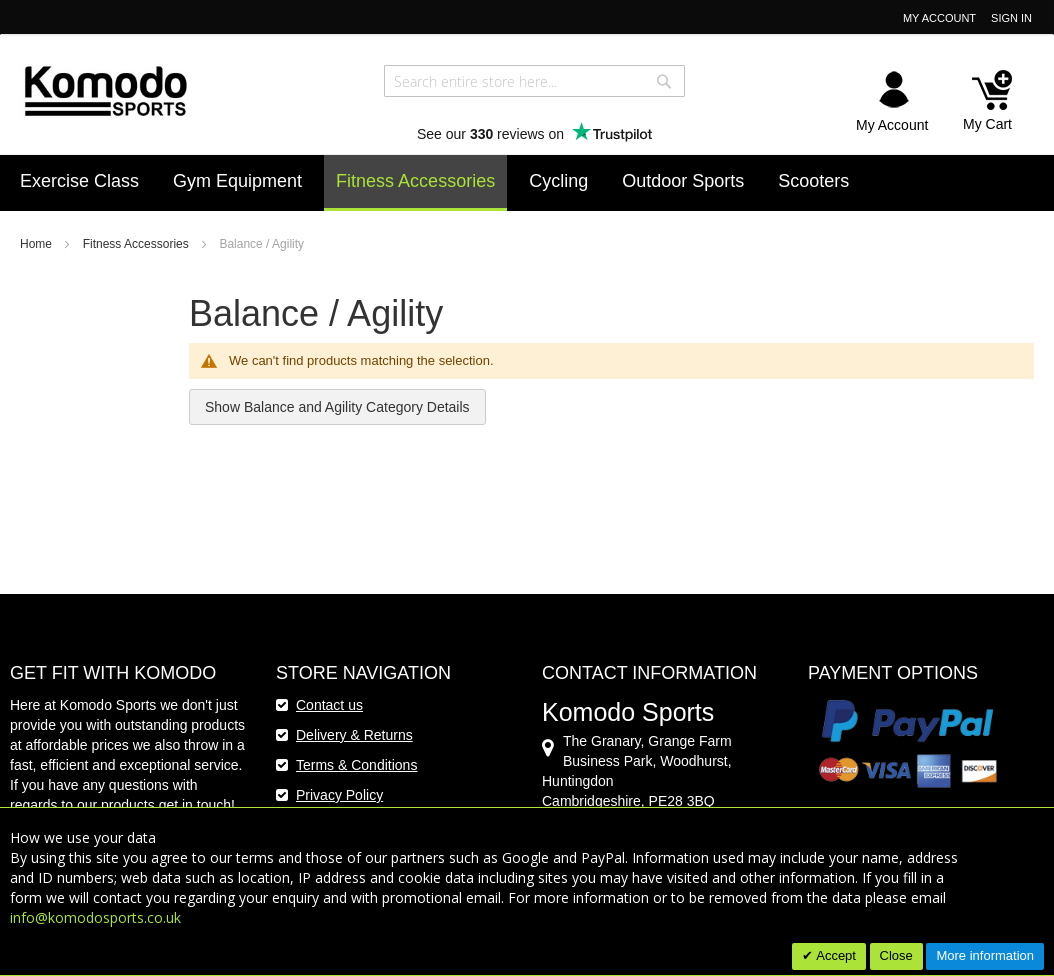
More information (985, 955)
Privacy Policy (339, 795)
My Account (939, 18)
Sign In (1011, 18)
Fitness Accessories (137, 244)
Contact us (329, 705)
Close (896, 955)
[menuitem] (79, 181)
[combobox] (534, 81)
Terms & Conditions (356, 765)
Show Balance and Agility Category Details (337, 407)
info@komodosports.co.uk (95, 917)
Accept (834, 955)
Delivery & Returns (354, 735)
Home (37, 244)
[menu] (527, 183)
